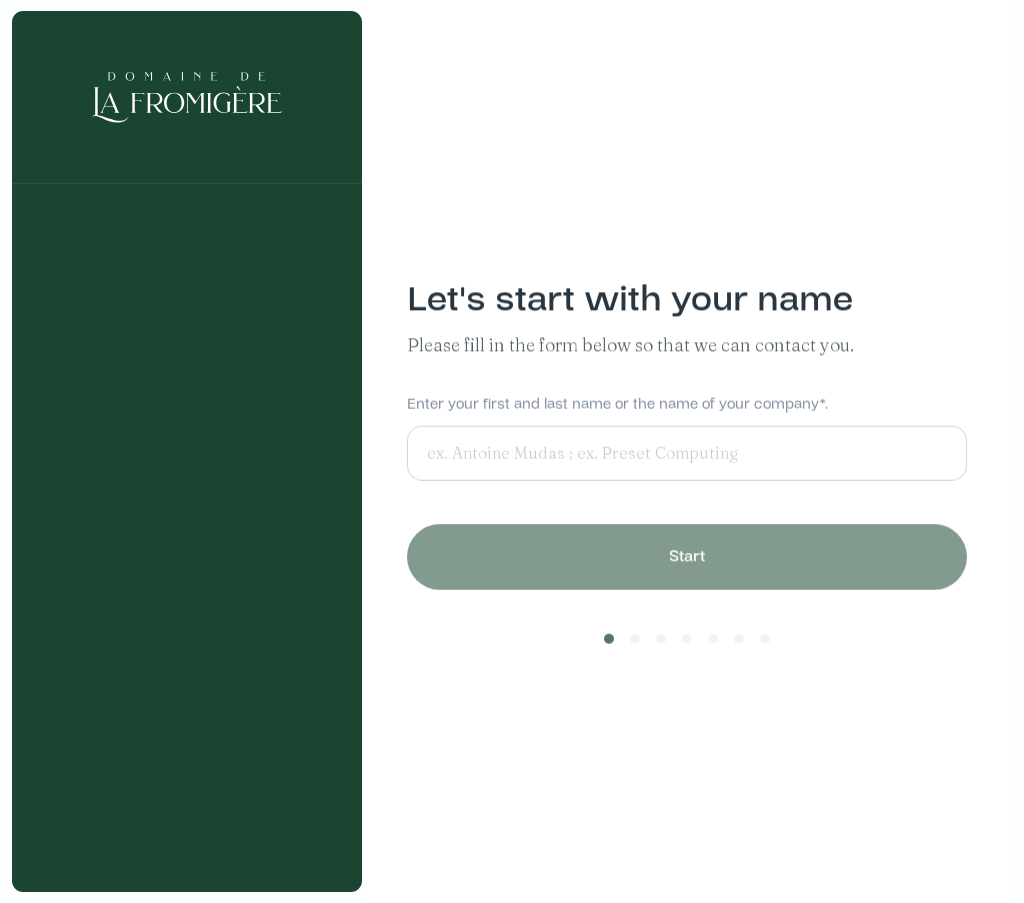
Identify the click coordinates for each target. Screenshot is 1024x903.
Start (687, 560)
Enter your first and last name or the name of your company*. (617, 405)
